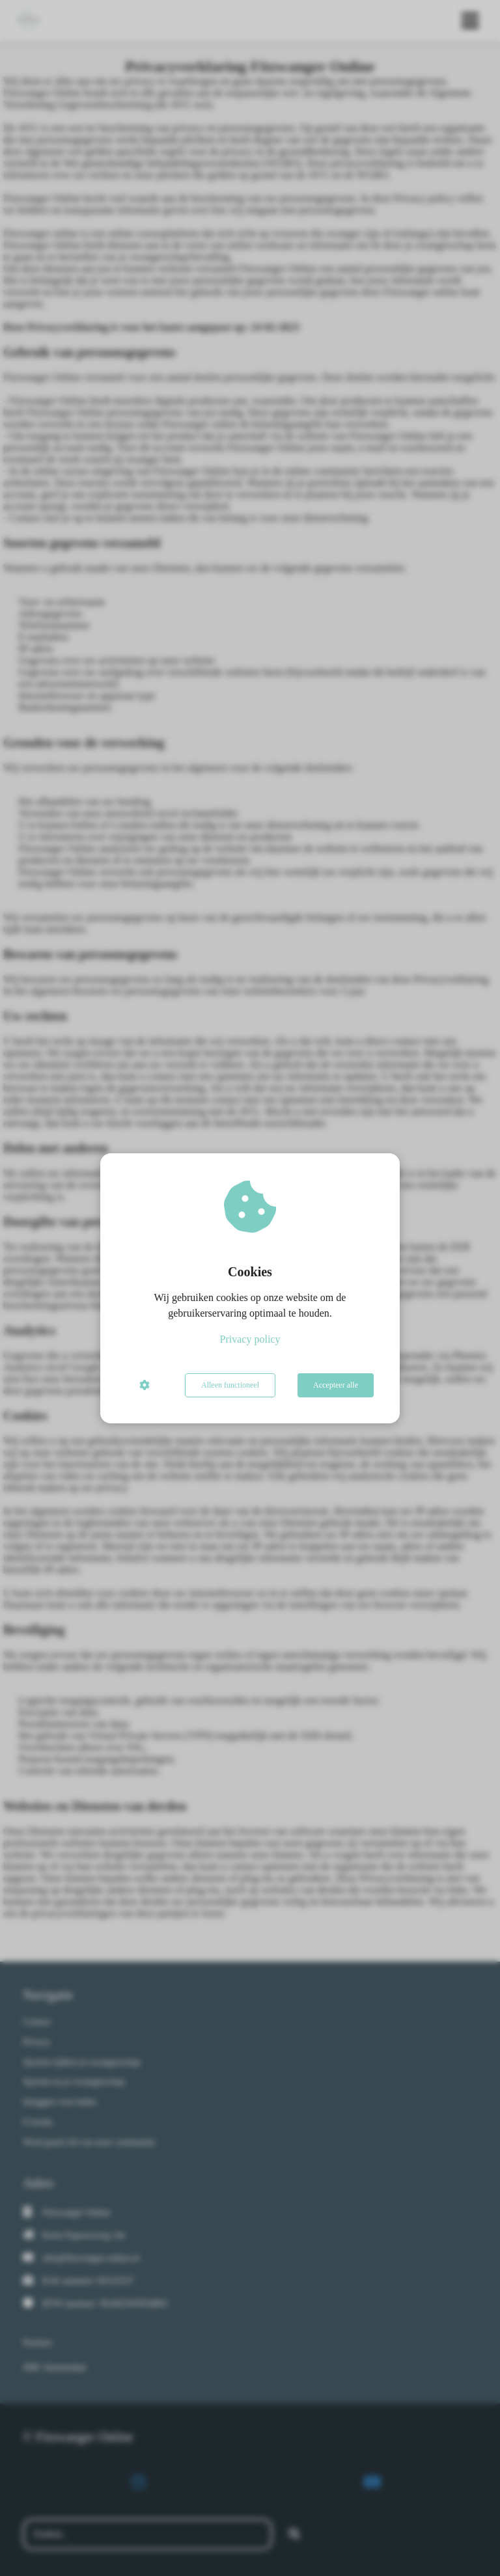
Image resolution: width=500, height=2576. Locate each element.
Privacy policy (250, 1339)
